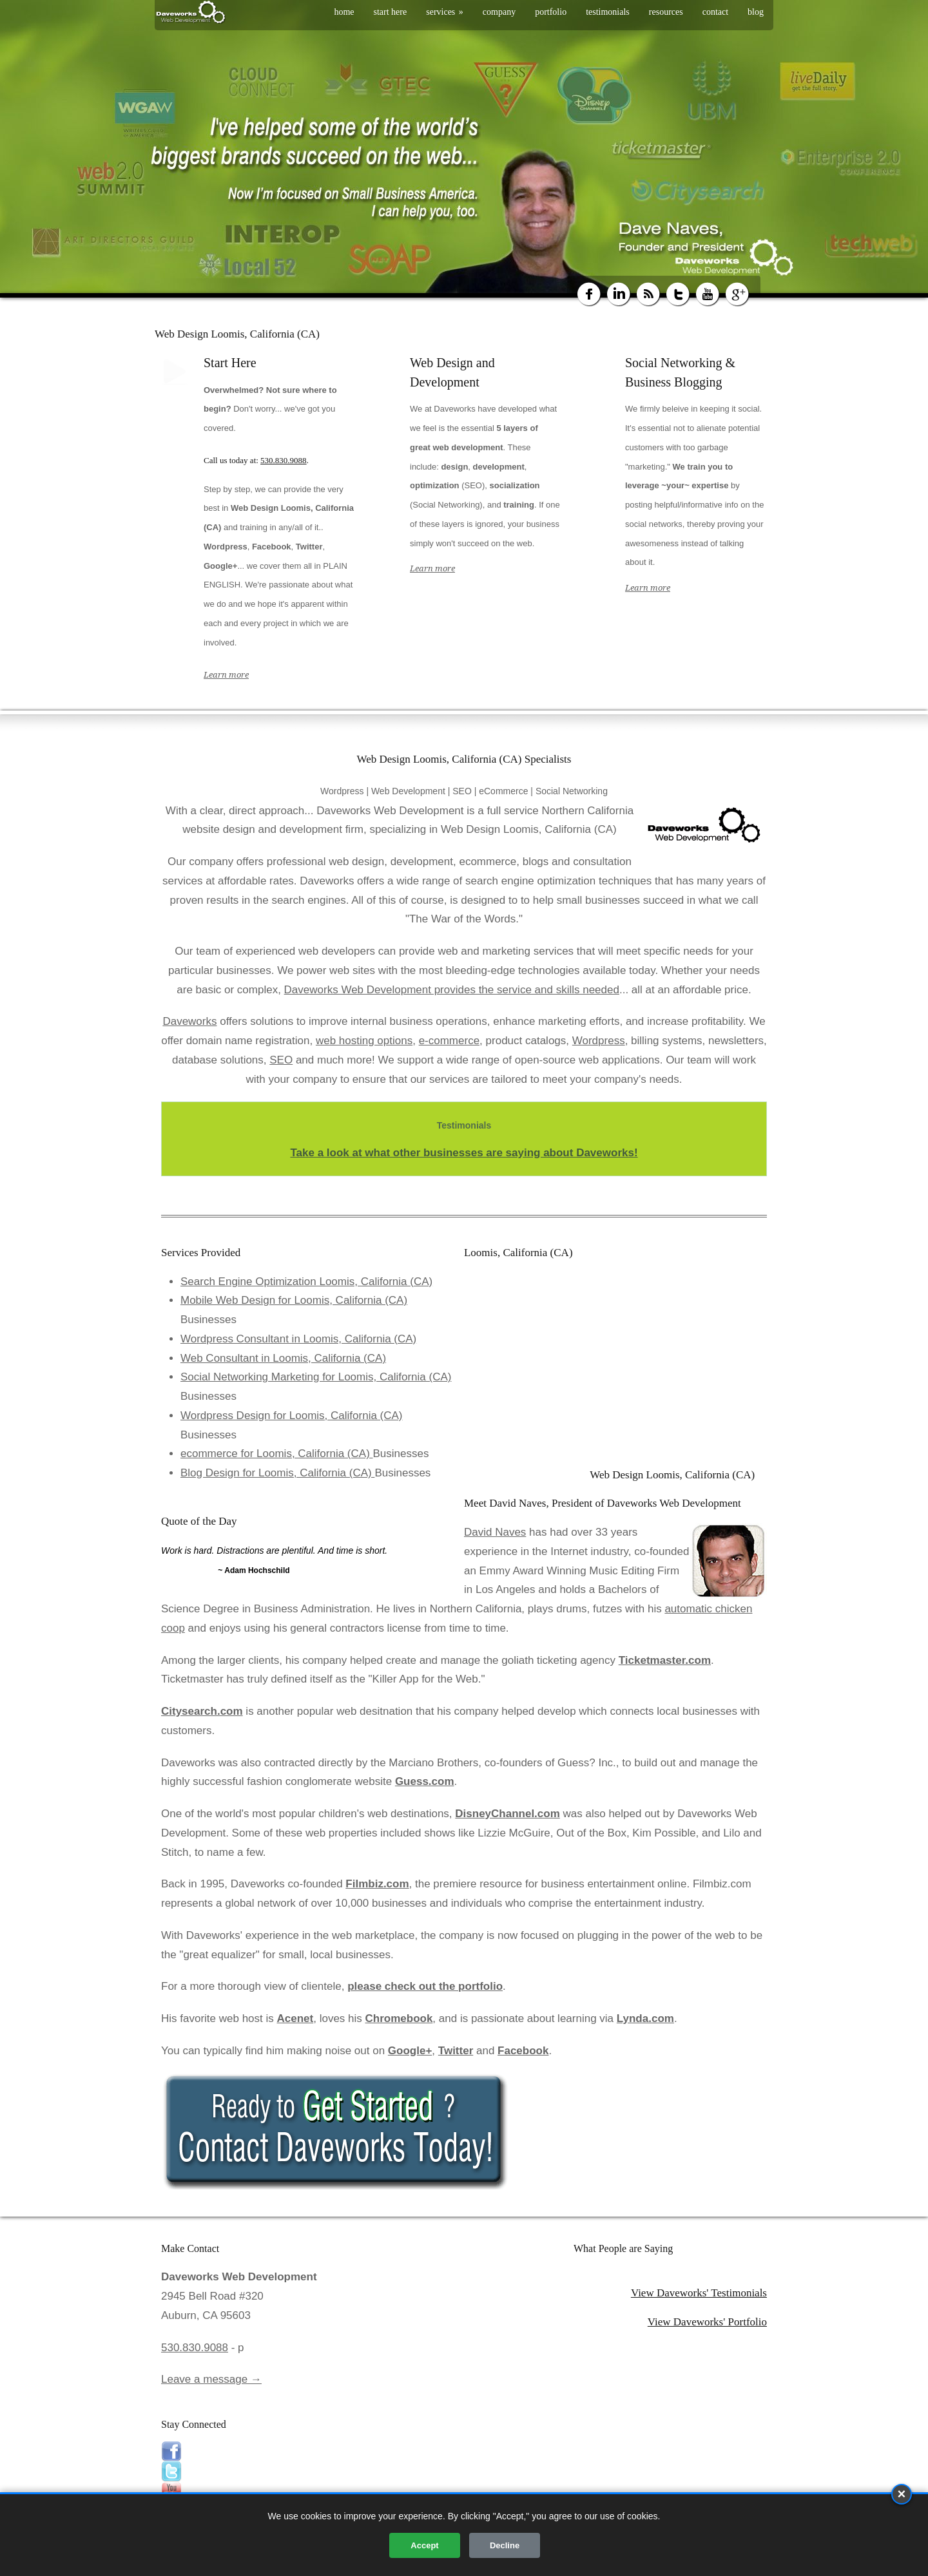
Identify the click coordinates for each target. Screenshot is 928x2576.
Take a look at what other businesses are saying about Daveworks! (463, 1153)
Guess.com (424, 1781)
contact (715, 12)
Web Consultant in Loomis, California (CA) (283, 1358)
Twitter (455, 2051)
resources (666, 12)
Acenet (295, 2018)
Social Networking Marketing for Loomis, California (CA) (315, 1377)
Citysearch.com (202, 1711)
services (444, 12)
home (344, 12)
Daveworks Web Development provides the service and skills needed (451, 990)
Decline (504, 2545)
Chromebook (399, 2018)
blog (756, 12)
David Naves (495, 1532)
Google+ (410, 2051)
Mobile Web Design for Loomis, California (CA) (293, 1300)
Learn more (226, 675)
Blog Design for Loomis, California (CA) (277, 1473)
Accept (424, 2545)
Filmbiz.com (377, 1884)
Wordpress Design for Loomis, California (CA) (291, 1415)
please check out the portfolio (425, 1986)
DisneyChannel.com (507, 1814)
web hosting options (364, 1041)
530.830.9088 (283, 460)
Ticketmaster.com (665, 1660)
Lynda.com (645, 2018)
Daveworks (189, 1021)
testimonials (608, 12)
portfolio (550, 12)
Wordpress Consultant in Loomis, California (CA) (298, 1339)
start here (390, 12)
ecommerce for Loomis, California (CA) (276, 1453)
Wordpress (598, 1041)
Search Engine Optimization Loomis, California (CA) (306, 1281)
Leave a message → (211, 2379)
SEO (281, 1060)
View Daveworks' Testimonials (699, 2293)
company (499, 12)
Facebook (523, 2051)
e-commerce (449, 1041)
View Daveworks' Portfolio (707, 2322)
